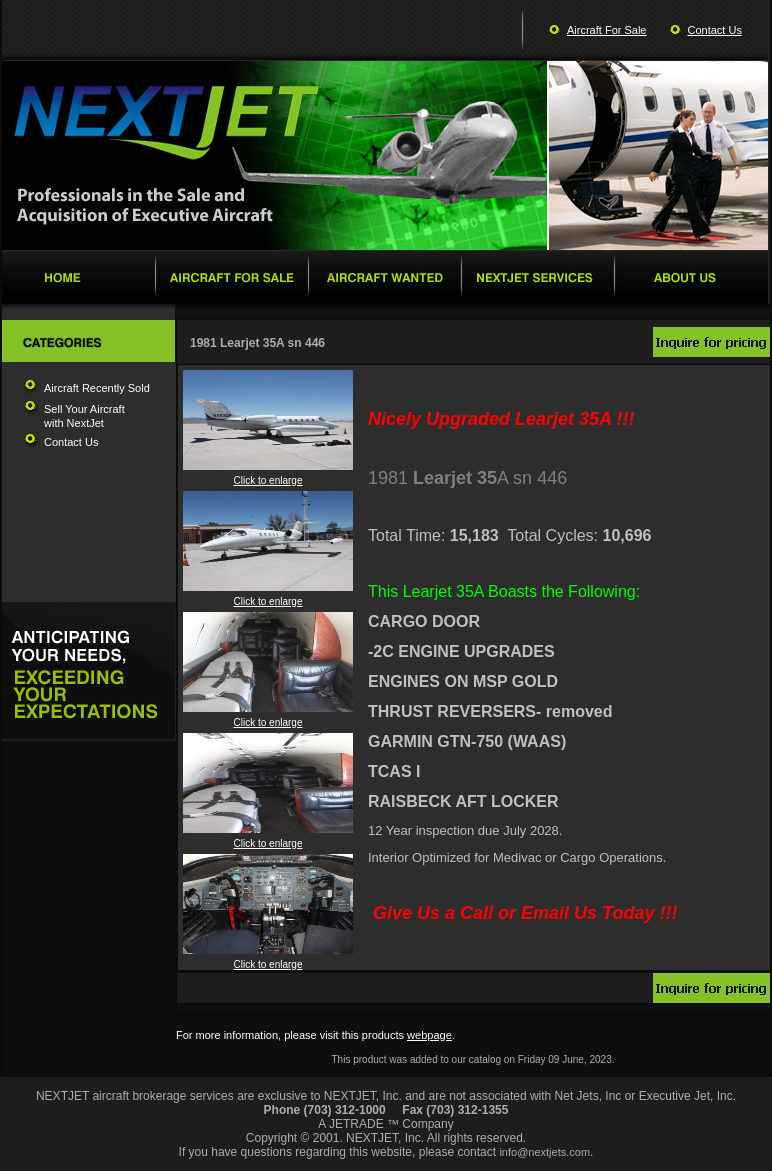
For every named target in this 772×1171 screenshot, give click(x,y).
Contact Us (715, 30)
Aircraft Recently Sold (97, 388)
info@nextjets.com (544, 1152)
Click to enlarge (268, 476)
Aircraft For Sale (606, 30)
